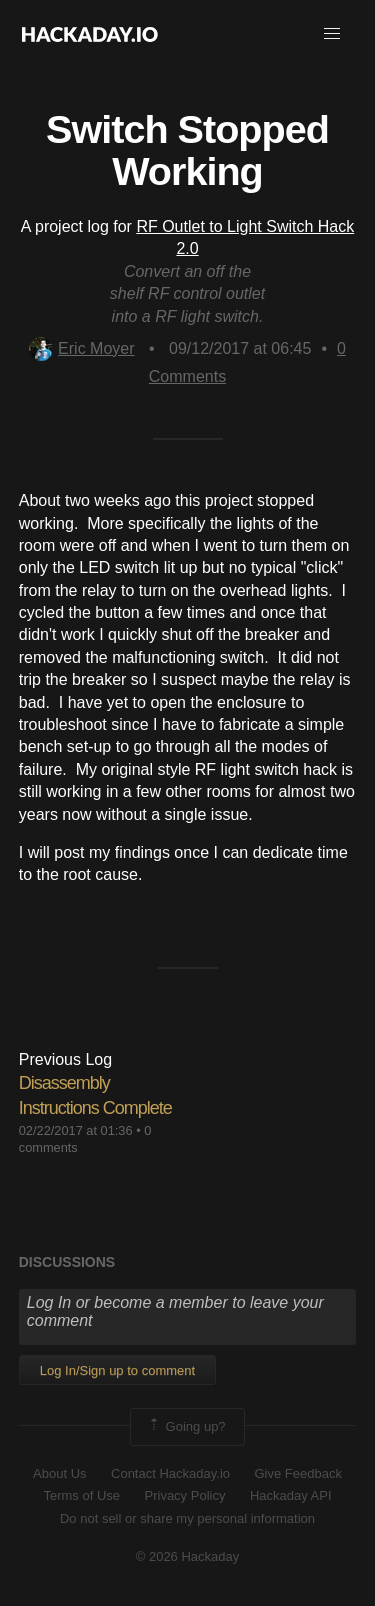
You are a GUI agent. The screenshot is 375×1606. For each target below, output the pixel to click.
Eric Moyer (81, 348)
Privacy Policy (185, 1495)
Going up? (186, 1427)
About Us (59, 1473)
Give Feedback (297, 1473)
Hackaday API (291, 1495)
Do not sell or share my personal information (187, 1518)
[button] (332, 34)
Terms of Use (81, 1495)
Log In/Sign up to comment (117, 1370)
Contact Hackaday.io (170, 1473)
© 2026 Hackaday (188, 1556)
